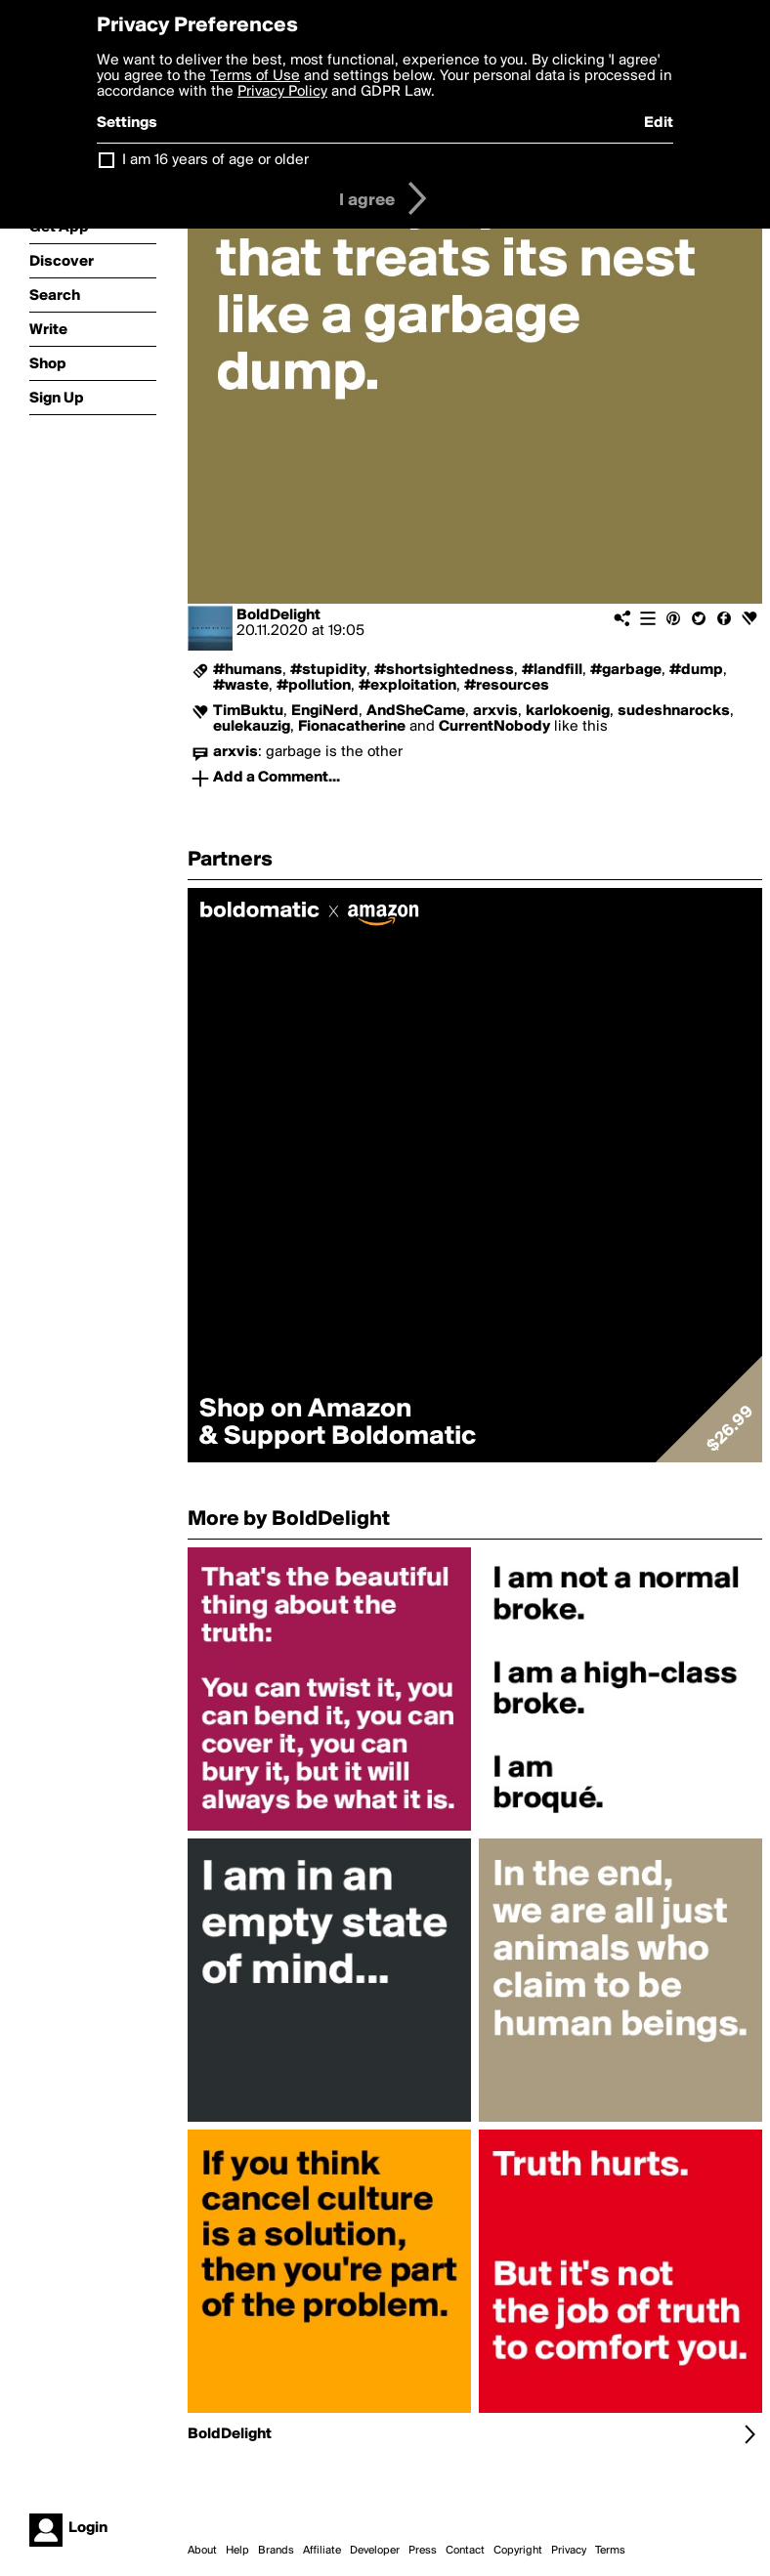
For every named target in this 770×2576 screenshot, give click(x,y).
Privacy (568, 2550)
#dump (696, 670)
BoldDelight (278, 615)
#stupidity (328, 670)
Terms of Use (255, 76)
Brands (276, 2550)
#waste (241, 686)
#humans (247, 670)
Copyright (517, 2550)
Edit (658, 123)
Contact (465, 2550)
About (202, 2550)
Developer (375, 2550)
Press (422, 2550)
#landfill (552, 670)
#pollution (314, 686)
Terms (610, 2550)
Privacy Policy (282, 92)
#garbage (626, 670)
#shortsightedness (444, 670)
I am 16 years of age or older (215, 160)
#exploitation (407, 686)
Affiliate (322, 2550)
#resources (506, 686)
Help (237, 2550)
